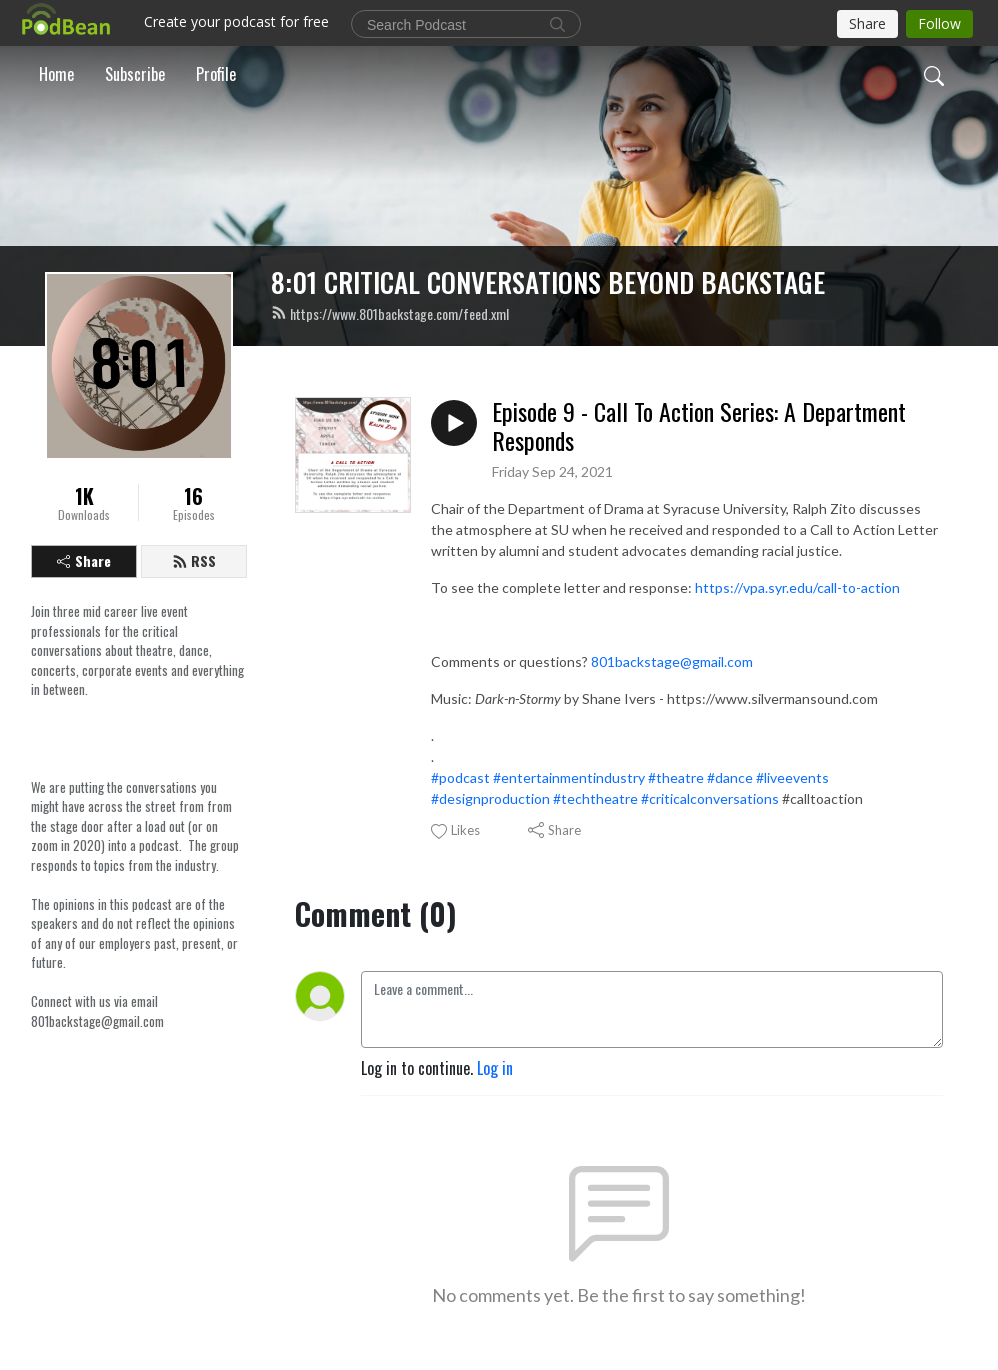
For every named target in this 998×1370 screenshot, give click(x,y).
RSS (194, 560)
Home (56, 74)
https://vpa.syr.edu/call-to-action (797, 587)
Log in (495, 1068)
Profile (216, 74)
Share (84, 560)
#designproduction (490, 798)
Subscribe (135, 74)
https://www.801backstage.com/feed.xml (390, 313)
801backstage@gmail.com (672, 661)
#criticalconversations (710, 798)
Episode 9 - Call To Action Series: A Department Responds (699, 426)
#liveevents (792, 777)
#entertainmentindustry (569, 777)
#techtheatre (595, 798)
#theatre (676, 777)
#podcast (460, 777)
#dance (730, 777)
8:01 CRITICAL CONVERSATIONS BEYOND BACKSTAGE (548, 282)
